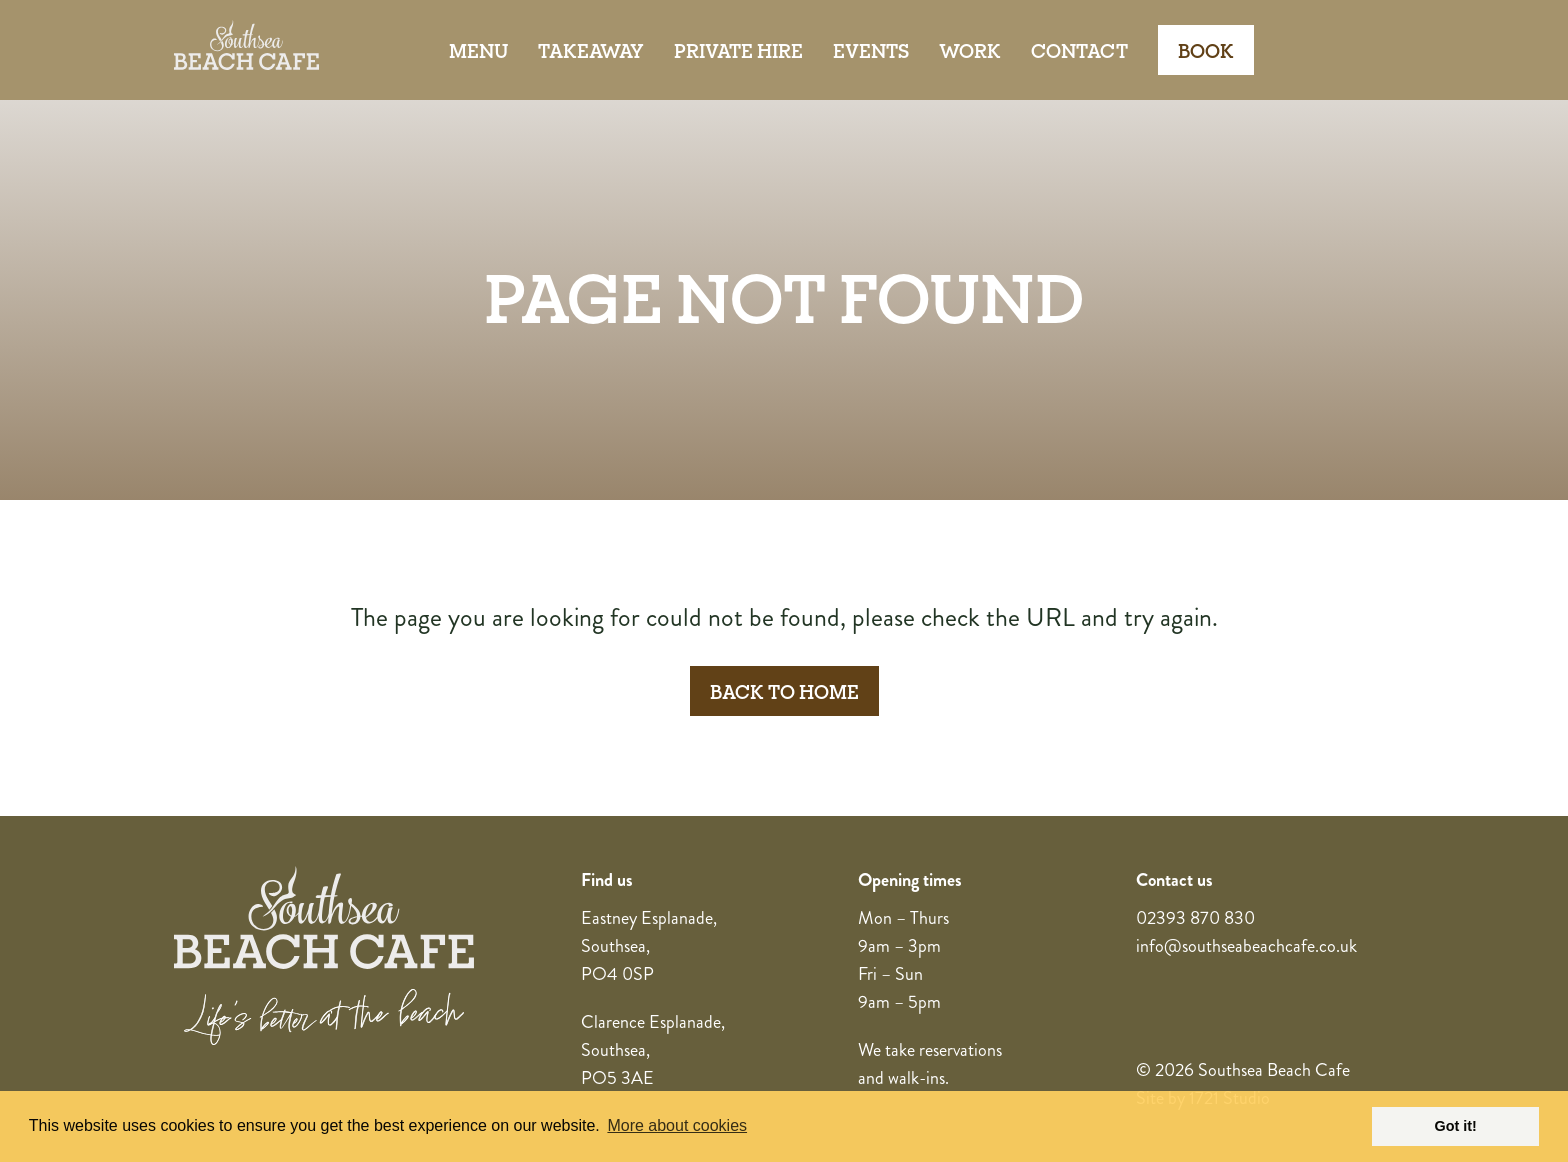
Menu (478, 50)
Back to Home (784, 691)
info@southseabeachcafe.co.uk (1246, 946)
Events (871, 50)
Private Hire (738, 50)
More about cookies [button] (677, 1125)
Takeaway (591, 50)
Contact (1079, 50)
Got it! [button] (1456, 1126)
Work (970, 50)
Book (1206, 50)
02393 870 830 (1195, 918)
